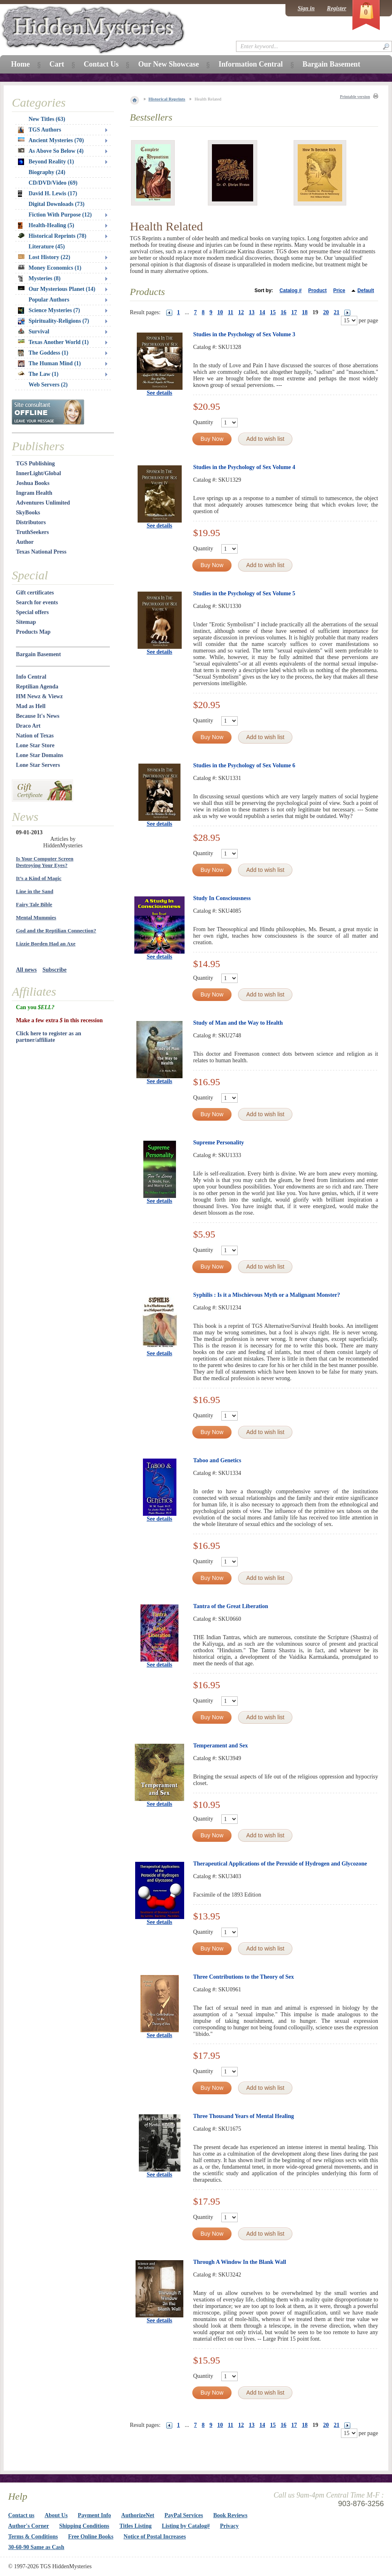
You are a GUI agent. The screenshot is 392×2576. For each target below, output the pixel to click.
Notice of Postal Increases (155, 2537)
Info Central (31, 677)
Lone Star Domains (39, 755)
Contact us (21, 2515)
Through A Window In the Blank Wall (239, 2262)
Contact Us (101, 64)
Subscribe (54, 970)
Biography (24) (47, 172)
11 (230, 312)
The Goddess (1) (43, 353)
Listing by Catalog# (185, 2526)
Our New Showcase (168, 64)
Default (365, 290)
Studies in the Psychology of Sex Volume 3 (244, 334)
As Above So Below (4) (51, 151)
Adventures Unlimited (43, 503)
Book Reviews (230, 2515)
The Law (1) (38, 374)
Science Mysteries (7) (49, 310)
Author (25, 542)
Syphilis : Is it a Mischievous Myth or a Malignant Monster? (266, 1295)
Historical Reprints (167, 98)
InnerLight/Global (38, 473)
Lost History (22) (44, 257)
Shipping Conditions (84, 2526)
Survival (33, 331)
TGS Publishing (35, 463)
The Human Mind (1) (49, 363)
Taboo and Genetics (217, 1460)
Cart (56, 64)
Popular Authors (49, 300)
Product (317, 290)
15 (273, 312)
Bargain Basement (38, 654)
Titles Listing (136, 2526)
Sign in (306, 8)
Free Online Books (91, 2537)
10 (220, 312)
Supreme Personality (218, 1142)
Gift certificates (35, 593)
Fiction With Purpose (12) (60, 215)
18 (304, 312)
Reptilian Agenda (37, 687)
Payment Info (94, 2515)
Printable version (355, 96)
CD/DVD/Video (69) (53, 183)
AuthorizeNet (137, 2515)
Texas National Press (41, 552)
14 (262, 312)
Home (20, 64)
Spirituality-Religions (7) (53, 321)
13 (251, 312)
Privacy (229, 2526)
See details (159, 393)
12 (241, 312)
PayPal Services (184, 2515)
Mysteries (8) (39, 278)
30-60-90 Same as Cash (36, 2547)
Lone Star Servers (38, 765)
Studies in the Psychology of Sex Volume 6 (244, 765)
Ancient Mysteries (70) (51, 140)
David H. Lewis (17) (47, 193)
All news (26, 970)
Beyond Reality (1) (46, 162)
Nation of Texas (35, 736)
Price (339, 290)
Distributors (31, 522)
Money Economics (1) (49, 268)
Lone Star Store (35, 745)
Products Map (33, 632)
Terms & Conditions (33, 2537)
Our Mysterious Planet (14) (56, 289)
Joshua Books (32, 483)
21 (336, 312)
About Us (56, 2515)
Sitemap (26, 622)
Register (336, 8)
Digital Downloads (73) (57, 204)
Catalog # (291, 290)
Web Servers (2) (48, 385)
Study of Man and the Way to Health (238, 1023)
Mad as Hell (30, 706)
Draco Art (28, 726)
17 (294, 312)
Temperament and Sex (220, 1746)
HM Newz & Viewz (39, 696)
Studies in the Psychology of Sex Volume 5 (244, 593)
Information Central (250, 64)
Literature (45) (47, 247)
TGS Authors (39, 130)
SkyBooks (28, 512)
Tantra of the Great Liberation (230, 1606)
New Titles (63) (47, 119)
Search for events (37, 602)
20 (326, 312)
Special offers (32, 612)
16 (283, 312)
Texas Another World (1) (53, 342)
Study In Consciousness (222, 898)
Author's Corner (28, 2526)
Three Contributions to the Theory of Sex (243, 1977)
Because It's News (38, 716)
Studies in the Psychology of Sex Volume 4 (244, 467)
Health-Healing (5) (46, 225)
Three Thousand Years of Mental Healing (243, 2116)
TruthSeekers (32, 532)
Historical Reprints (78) (52, 236)
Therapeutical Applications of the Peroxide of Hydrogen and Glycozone (280, 1864)
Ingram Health (34, 493)
